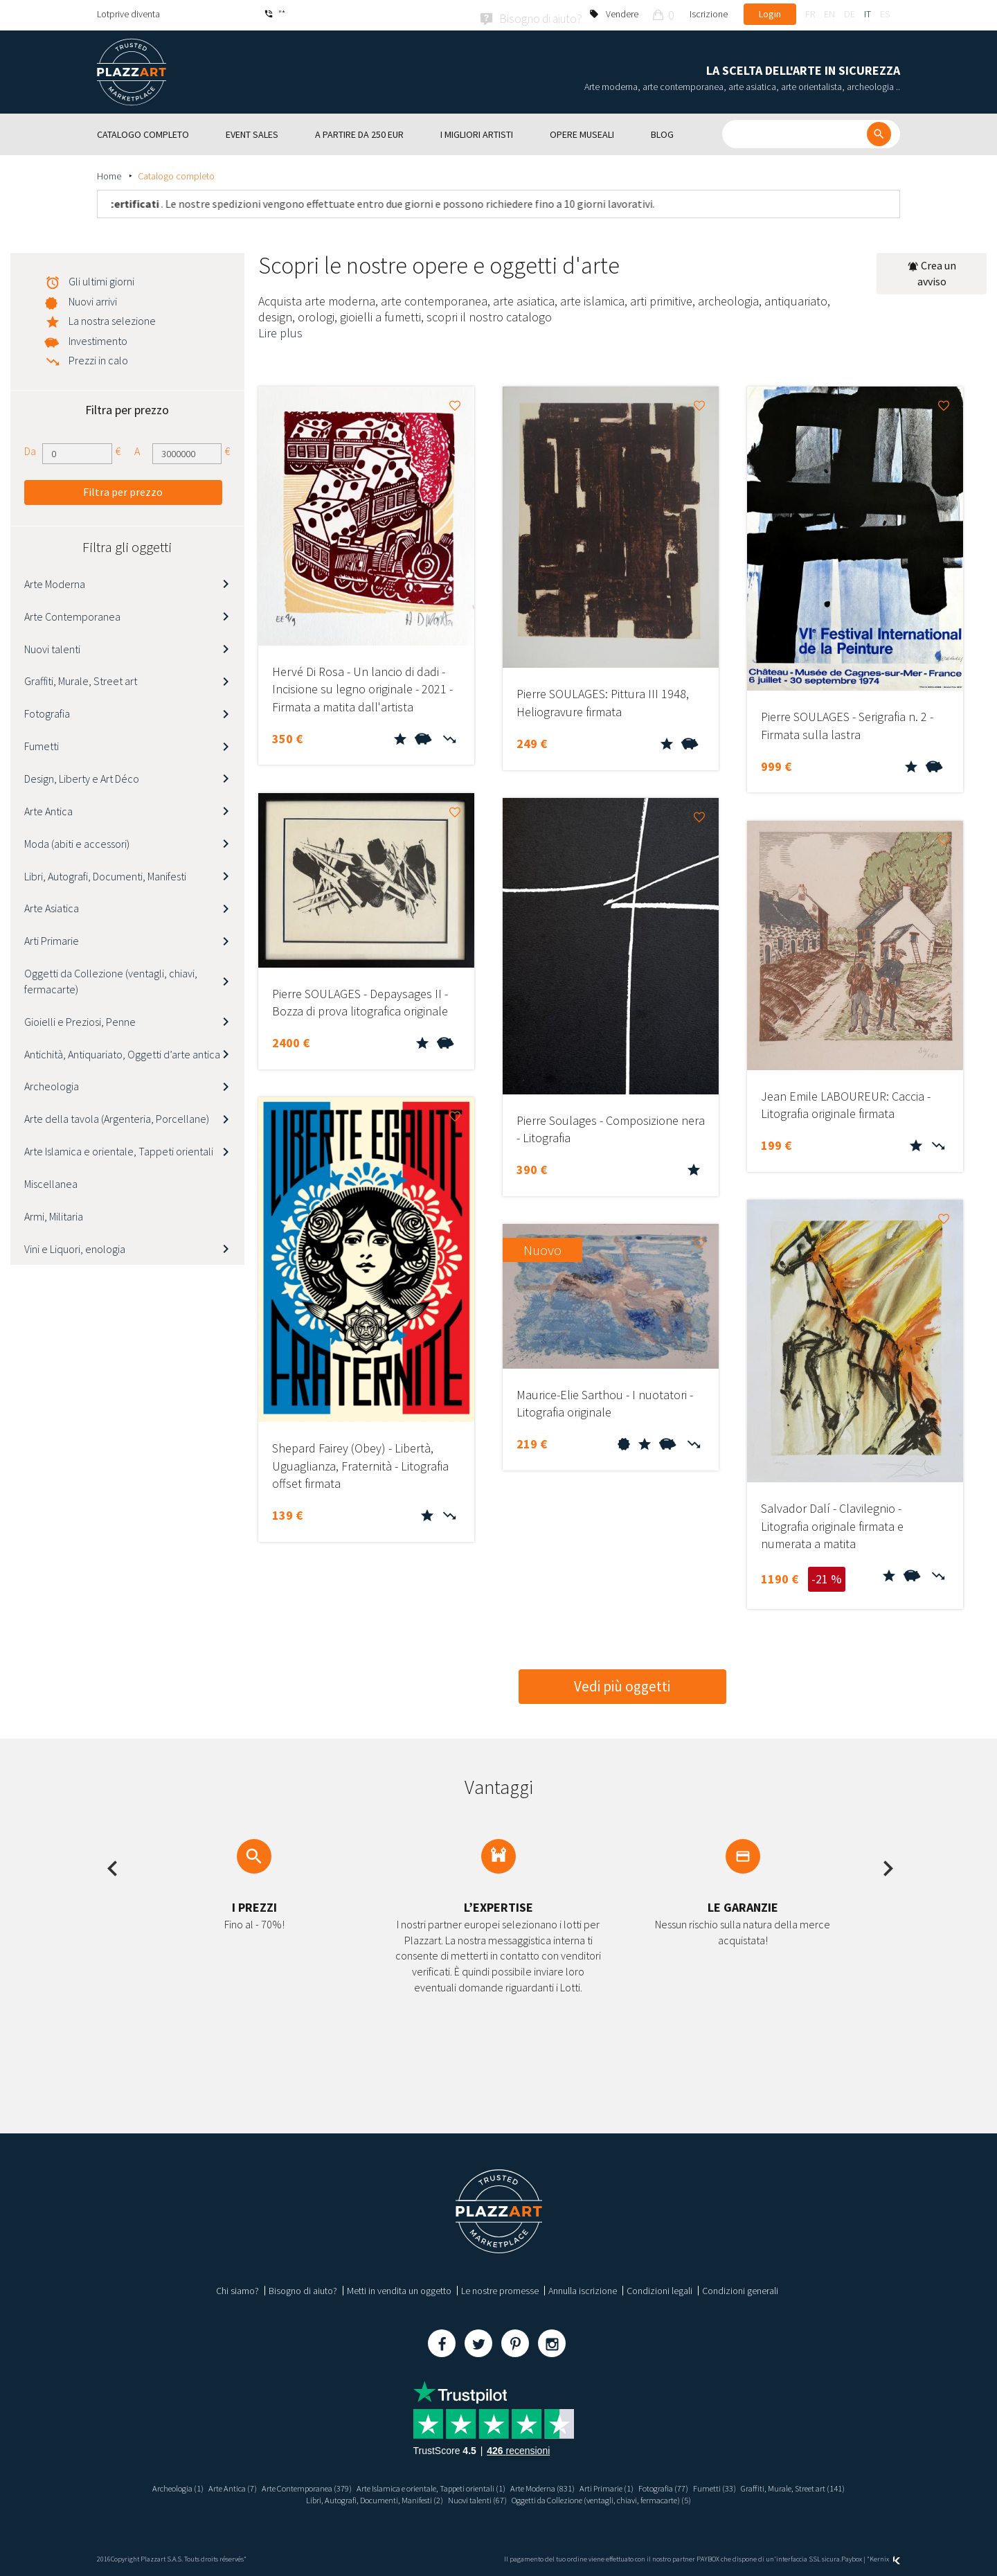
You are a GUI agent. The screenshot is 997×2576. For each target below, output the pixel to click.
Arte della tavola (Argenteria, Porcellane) (116, 1116)
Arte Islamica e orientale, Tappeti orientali (118, 1149)
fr (810, 14)
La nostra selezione (112, 319)
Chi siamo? (237, 2288)
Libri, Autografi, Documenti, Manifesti (105, 873)
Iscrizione (709, 14)
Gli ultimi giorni (101, 279)
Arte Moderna (54, 582)
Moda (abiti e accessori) (76, 841)
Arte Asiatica (51, 906)
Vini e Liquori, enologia (74, 1246)
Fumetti (41, 744)
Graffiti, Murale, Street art (80, 679)
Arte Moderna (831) (552, 2485)
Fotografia (47, 711)
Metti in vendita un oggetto (399, 2288)
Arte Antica (48, 808)
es (885, 14)
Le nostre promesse (500, 2288)
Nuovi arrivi (93, 299)
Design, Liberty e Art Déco (81, 776)
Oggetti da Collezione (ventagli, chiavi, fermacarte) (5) (615, 2497)
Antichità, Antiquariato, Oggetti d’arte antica (122, 1051)
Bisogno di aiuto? (303, 2288)
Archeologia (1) (133, 2485)
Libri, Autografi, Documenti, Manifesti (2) (354, 2497)
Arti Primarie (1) (624, 2485)
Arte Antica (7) (195, 2485)
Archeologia (51, 1084)
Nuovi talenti (52, 646)
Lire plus (280, 331)
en (829, 14)
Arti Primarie (51, 938)
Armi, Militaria (53, 1213)
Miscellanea (51, 1182)
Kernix (885, 2556)
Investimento (98, 339)
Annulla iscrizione (582, 2288)
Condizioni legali (659, 2288)
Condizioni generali (740, 2288)
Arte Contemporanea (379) (279, 2485)
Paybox (851, 2556)
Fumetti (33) (745, 2485)
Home (110, 174)
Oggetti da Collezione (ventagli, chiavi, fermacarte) (110, 979)
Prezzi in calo (98, 358)
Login (770, 14)
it (867, 14)
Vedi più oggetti (622, 1683)
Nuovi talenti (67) (471, 2497)
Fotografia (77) (688, 2485)
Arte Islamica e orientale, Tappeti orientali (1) (423, 2485)
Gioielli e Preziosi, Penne (80, 1019)
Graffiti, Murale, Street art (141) (833, 2485)
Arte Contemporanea (72, 614)
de (849, 14)
